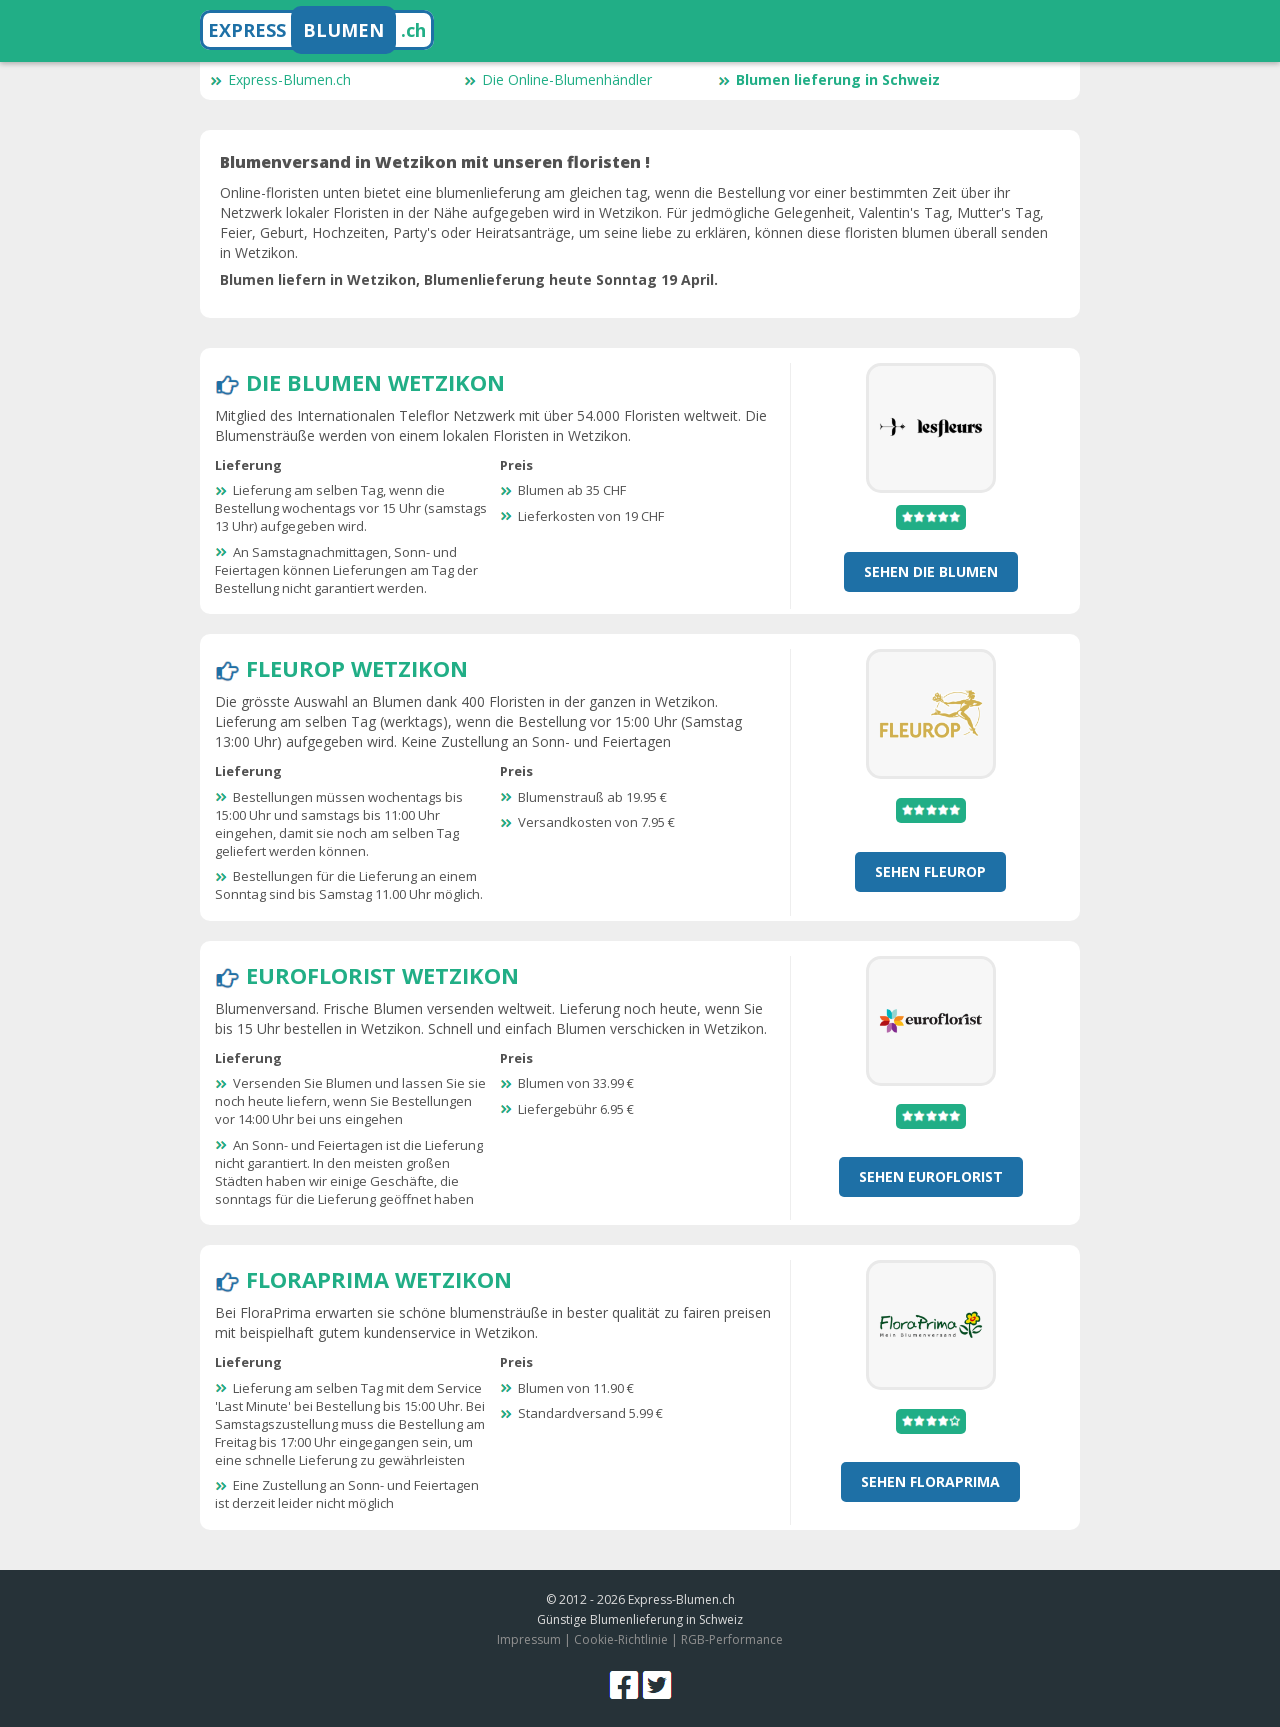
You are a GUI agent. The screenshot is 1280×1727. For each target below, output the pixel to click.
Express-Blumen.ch (280, 79)
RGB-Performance (732, 1639)
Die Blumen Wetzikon (375, 382)
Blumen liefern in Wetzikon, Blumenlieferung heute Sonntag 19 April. (469, 279)
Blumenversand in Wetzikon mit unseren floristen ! (435, 162)
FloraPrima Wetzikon (379, 1279)
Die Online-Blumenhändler (558, 79)
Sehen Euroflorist (931, 1176)
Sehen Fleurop (930, 871)
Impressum (529, 1639)
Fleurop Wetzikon (357, 668)
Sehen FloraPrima (930, 1481)
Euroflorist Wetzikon (382, 975)
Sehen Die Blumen (931, 571)
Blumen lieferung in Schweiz (829, 79)
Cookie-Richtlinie (621, 1639)
